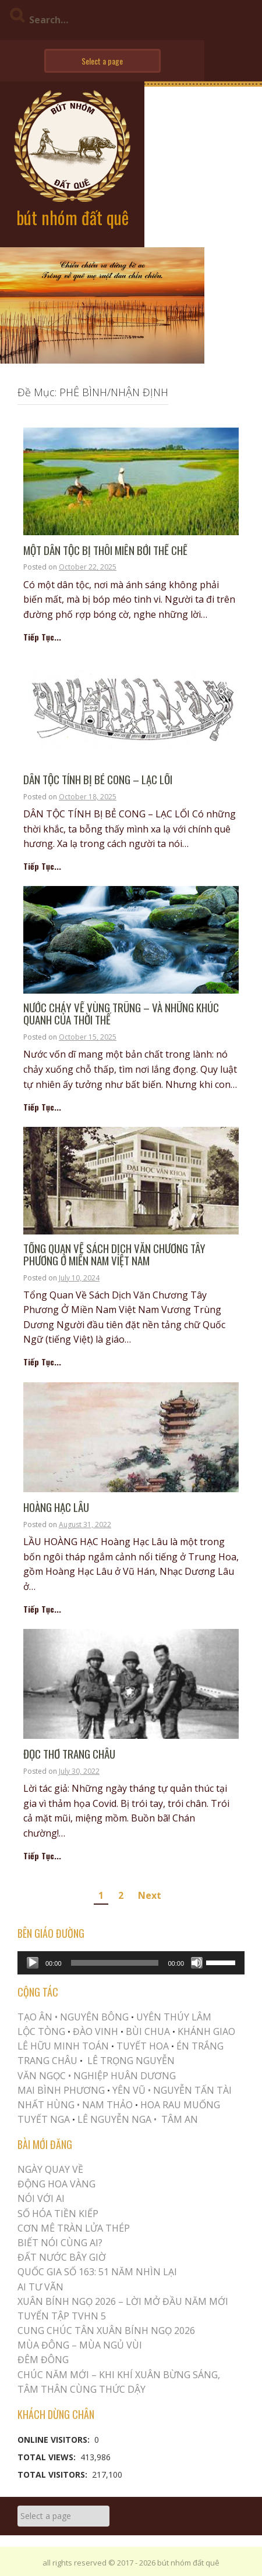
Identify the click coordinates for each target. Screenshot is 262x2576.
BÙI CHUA (148, 2031)
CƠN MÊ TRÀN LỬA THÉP (73, 2228)
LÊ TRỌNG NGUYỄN (131, 2060)
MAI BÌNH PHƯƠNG (61, 2090)
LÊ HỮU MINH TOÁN (63, 2046)
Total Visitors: (53, 2474)
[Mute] (197, 1963)
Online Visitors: (54, 2439)
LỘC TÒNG (41, 2031)
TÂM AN (179, 2119)
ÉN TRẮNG (200, 2046)
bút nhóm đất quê (72, 217)
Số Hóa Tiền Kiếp (57, 2213)
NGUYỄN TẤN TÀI (192, 2090)
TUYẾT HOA (142, 2046)
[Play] (32, 1963)
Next (149, 1895)
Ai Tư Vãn (40, 2286)
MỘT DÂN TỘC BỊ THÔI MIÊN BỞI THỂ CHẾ (105, 550)
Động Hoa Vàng (56, 2183)
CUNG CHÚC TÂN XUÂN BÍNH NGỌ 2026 (106, 2330)
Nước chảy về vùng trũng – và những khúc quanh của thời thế (121, 1014)
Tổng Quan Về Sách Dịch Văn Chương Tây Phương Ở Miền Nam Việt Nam (114, 1255)
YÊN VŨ (129, 2090)
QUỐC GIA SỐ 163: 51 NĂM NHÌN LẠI (97, 2271)
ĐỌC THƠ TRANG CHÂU (69, 1754)
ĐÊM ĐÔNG (43, 2359)
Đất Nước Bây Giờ (61, 2257)
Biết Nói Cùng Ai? (59, 2242)
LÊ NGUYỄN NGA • (117, 2119)
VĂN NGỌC (42, 2075)
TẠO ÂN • (37, 2017)
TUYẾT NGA (44, 2119)
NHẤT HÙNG (46, 2104)
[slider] (115, 1963)
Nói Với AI (41, 2198)
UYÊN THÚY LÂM (172, 2017)
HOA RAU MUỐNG (179, 2104)
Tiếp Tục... (42, 637)
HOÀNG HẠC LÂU (56, 1507)
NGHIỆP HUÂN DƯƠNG (124, 2075)
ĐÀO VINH (95, 2031)
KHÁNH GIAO (206, 2031)
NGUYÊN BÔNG (94, 2017)
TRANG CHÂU (47, 2060)
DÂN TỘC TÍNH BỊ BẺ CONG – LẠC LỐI (97, 780)
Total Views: (47, 2457)
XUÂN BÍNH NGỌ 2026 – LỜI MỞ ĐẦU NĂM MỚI (122, 2301)
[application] (131, 1962)
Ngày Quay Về (50, 2169)
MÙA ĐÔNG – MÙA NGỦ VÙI (79, 2345)
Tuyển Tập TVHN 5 (61, 2316)
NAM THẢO (107, 2104)
